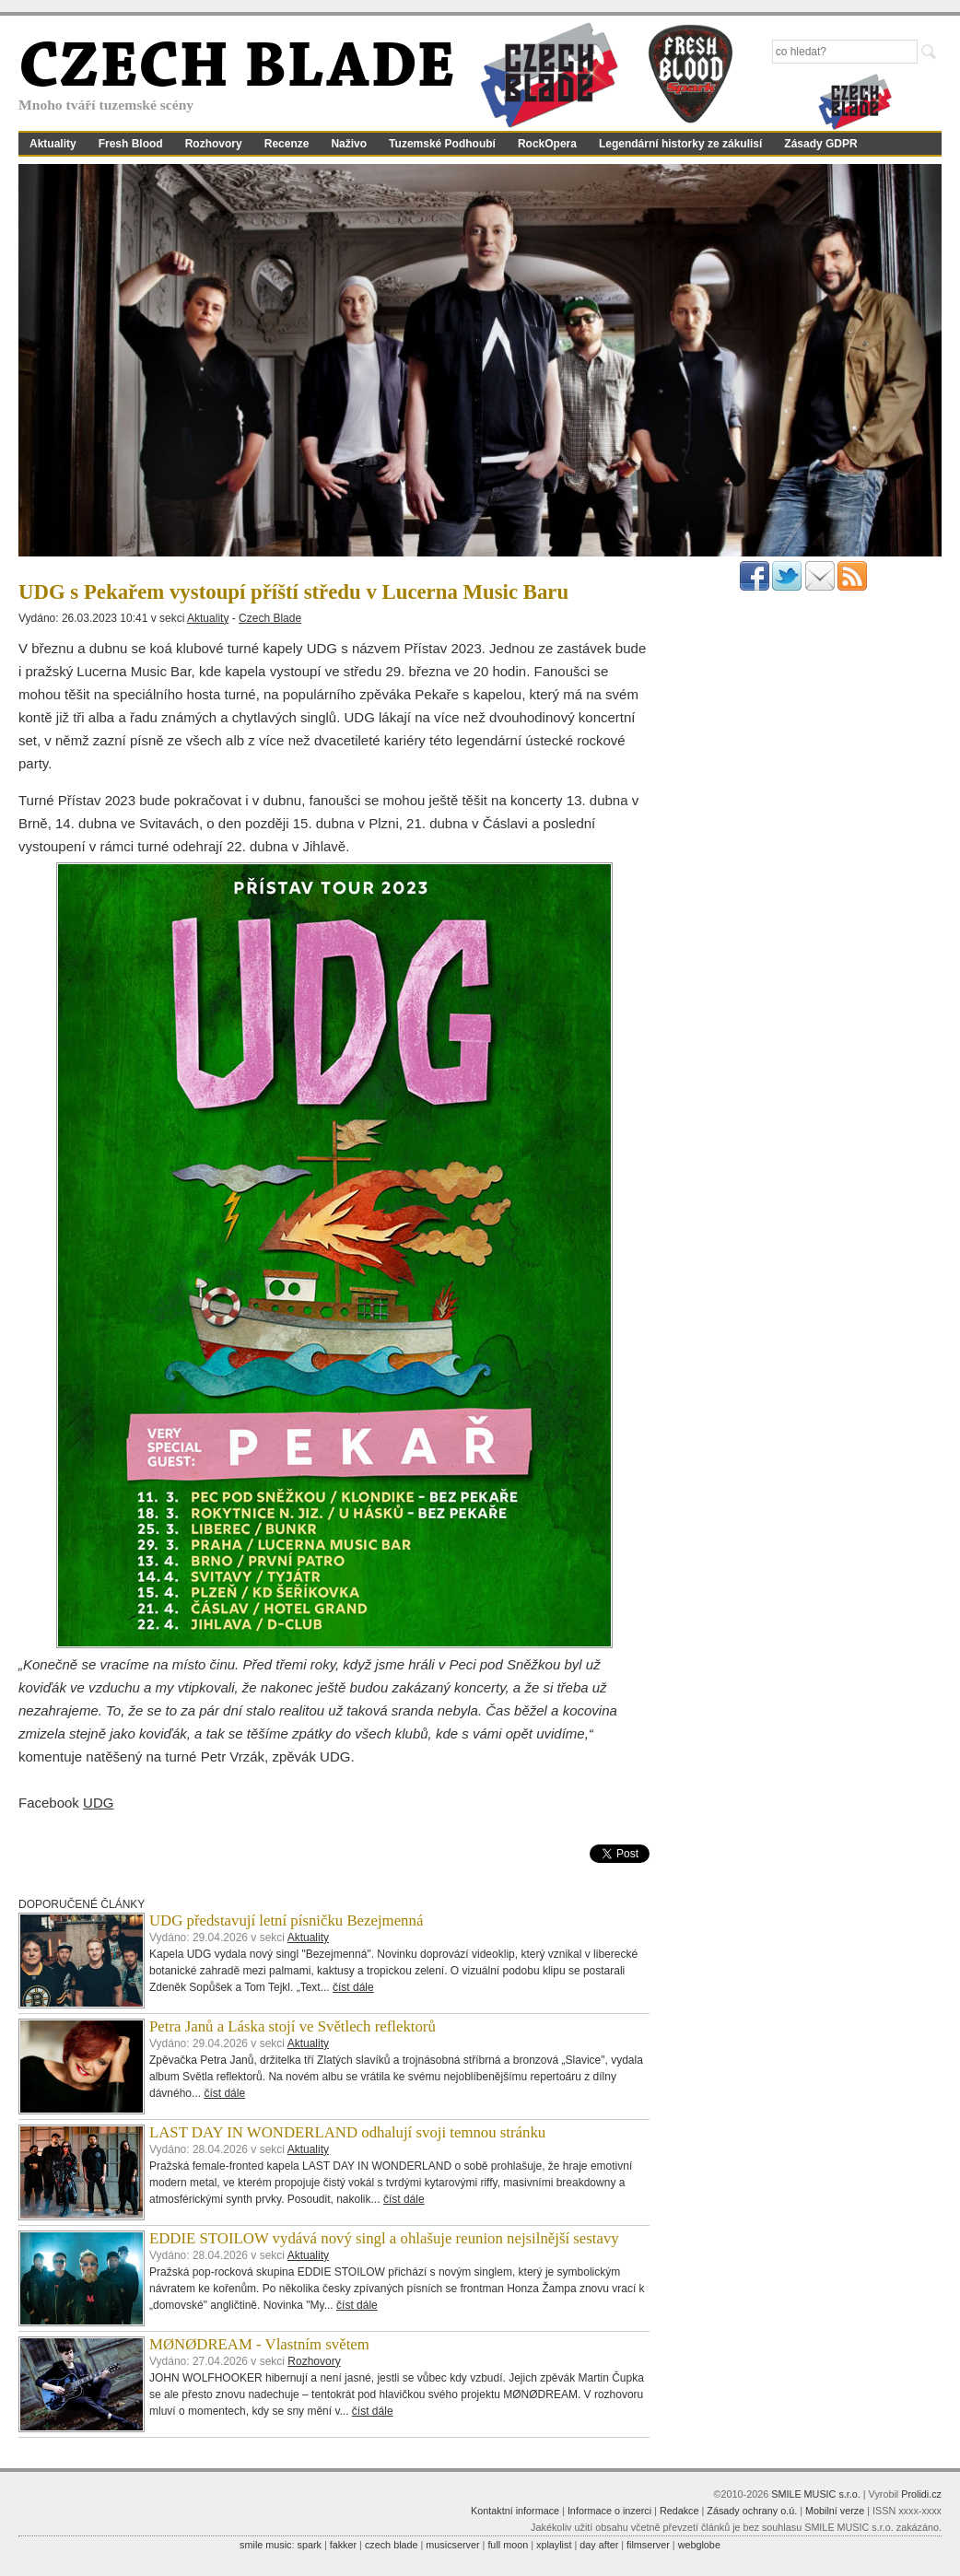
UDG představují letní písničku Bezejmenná (286, 1920)
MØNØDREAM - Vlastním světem (259, 2344)
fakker (343, 2544)
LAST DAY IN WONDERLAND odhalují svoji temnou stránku (347, 2132)
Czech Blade (270, 618)
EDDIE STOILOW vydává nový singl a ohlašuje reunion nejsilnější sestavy (384, 2238)
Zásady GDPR (820, 143)
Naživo (349, 143)
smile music (265, 2544)
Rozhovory (213, 143)
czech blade (391, 2544)
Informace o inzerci (609, 2510)
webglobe (699, 2544)
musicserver (452, 2544)
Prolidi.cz (921, 2494)
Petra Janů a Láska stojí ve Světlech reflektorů (292, 2026)
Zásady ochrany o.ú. (752, 2510)
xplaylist (553, 2544)
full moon (507, 2544)
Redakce (679, 2510)
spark (309, 2544)
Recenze (287, 143)
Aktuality (52, 143)
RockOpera (547, 143)
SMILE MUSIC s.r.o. (815, 2494)
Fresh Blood (131, 143)
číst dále (353, 1987)
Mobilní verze (834, 2510)
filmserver (648, 2544)
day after (599, 2544)
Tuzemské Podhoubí (442, 143)
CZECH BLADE (236, 70)
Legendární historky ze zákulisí (680, 143)
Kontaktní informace (515, 2510)
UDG (98, 1802)
